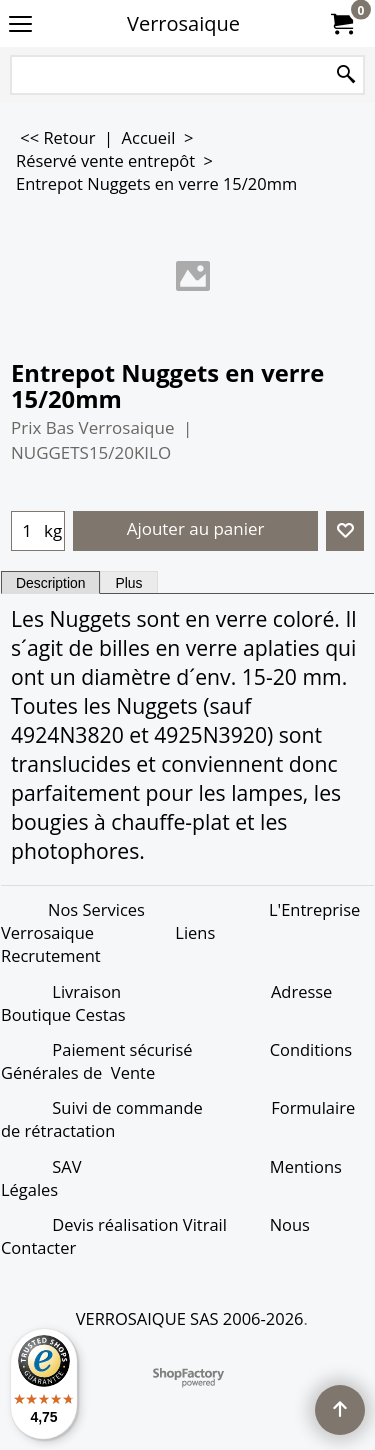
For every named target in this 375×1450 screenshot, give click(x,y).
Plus (128, 583)
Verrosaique (183, 23)
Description (50, 583)
